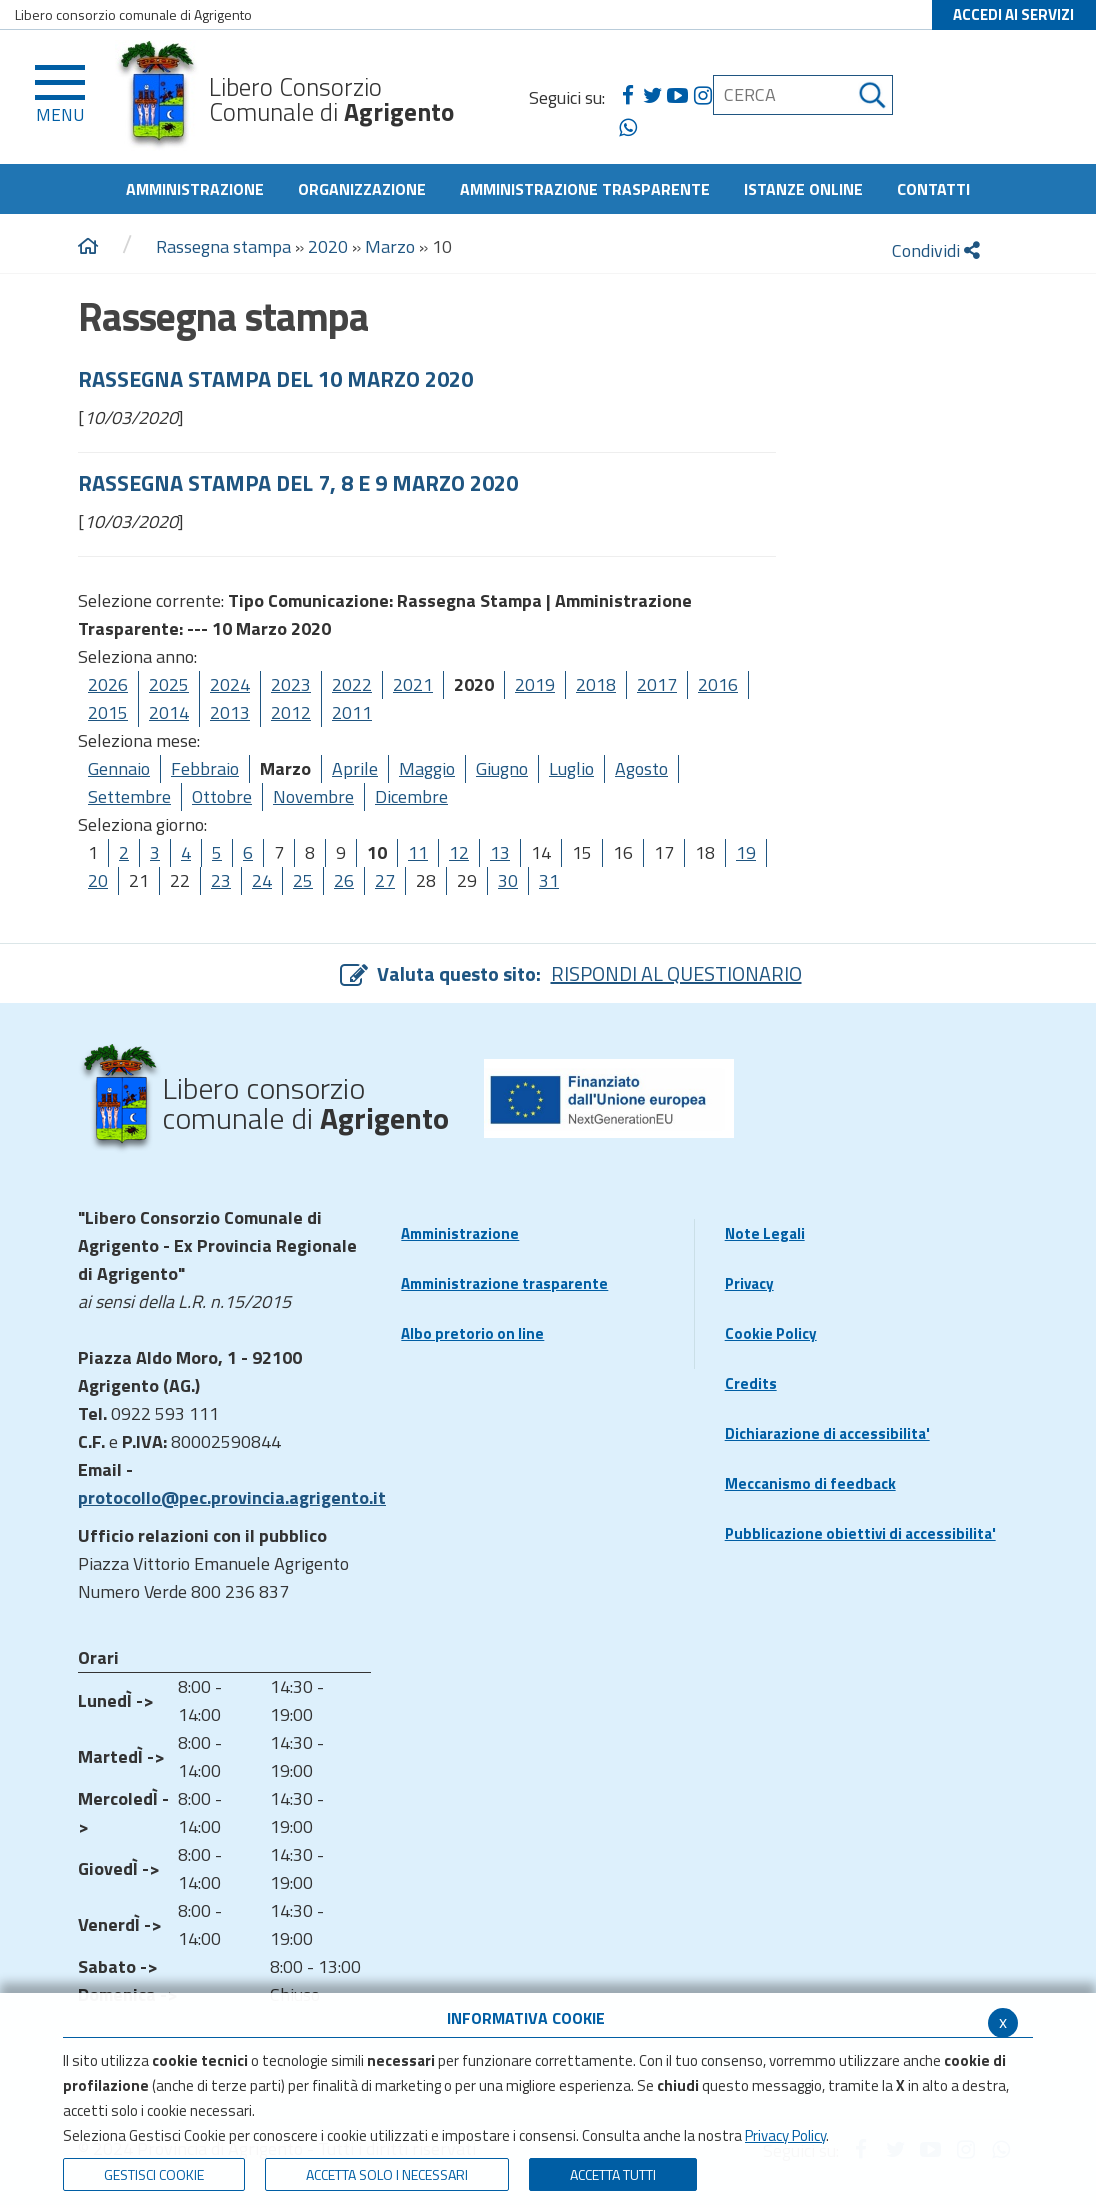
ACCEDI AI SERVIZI (1013, 14)
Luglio (571, 768)
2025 (169, 684)
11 (418, 852)
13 (500, 852)
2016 (718, 684)
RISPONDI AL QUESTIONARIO (676, 973)
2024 (230, 684)
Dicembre (411, 796)
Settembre (129, 796)
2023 (291, 684)
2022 (352, 684)
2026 (108, 684)
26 (344, 880)
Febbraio (205, 768)
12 (459, 852)
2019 (535, 684)
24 (262, 880)
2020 (328, 246)
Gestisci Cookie (154, 2174)
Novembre (313, 796)
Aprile (355, 768)
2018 (596, 684)
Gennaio (119, 768)
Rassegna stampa (225, 246)
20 (98, 880)
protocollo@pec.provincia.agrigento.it (232, 1497)
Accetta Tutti (613, 2174)
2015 (108, 712)
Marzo (390, 246)
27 (385, 880)
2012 (291, 712)
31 (549, 880)
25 (303, 880)
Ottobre (222, 796)
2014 (169, 712)
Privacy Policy (785, 2135)
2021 (413, 684)
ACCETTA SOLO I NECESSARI (387, 2174)
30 (508, 880)
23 (221, 880)
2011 (352, 712)
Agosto (641, 768)
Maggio (427, 768)
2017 (657, 684)
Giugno (502, 768)
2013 (230, 712)
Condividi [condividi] (936, 250)
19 (746, 852)
